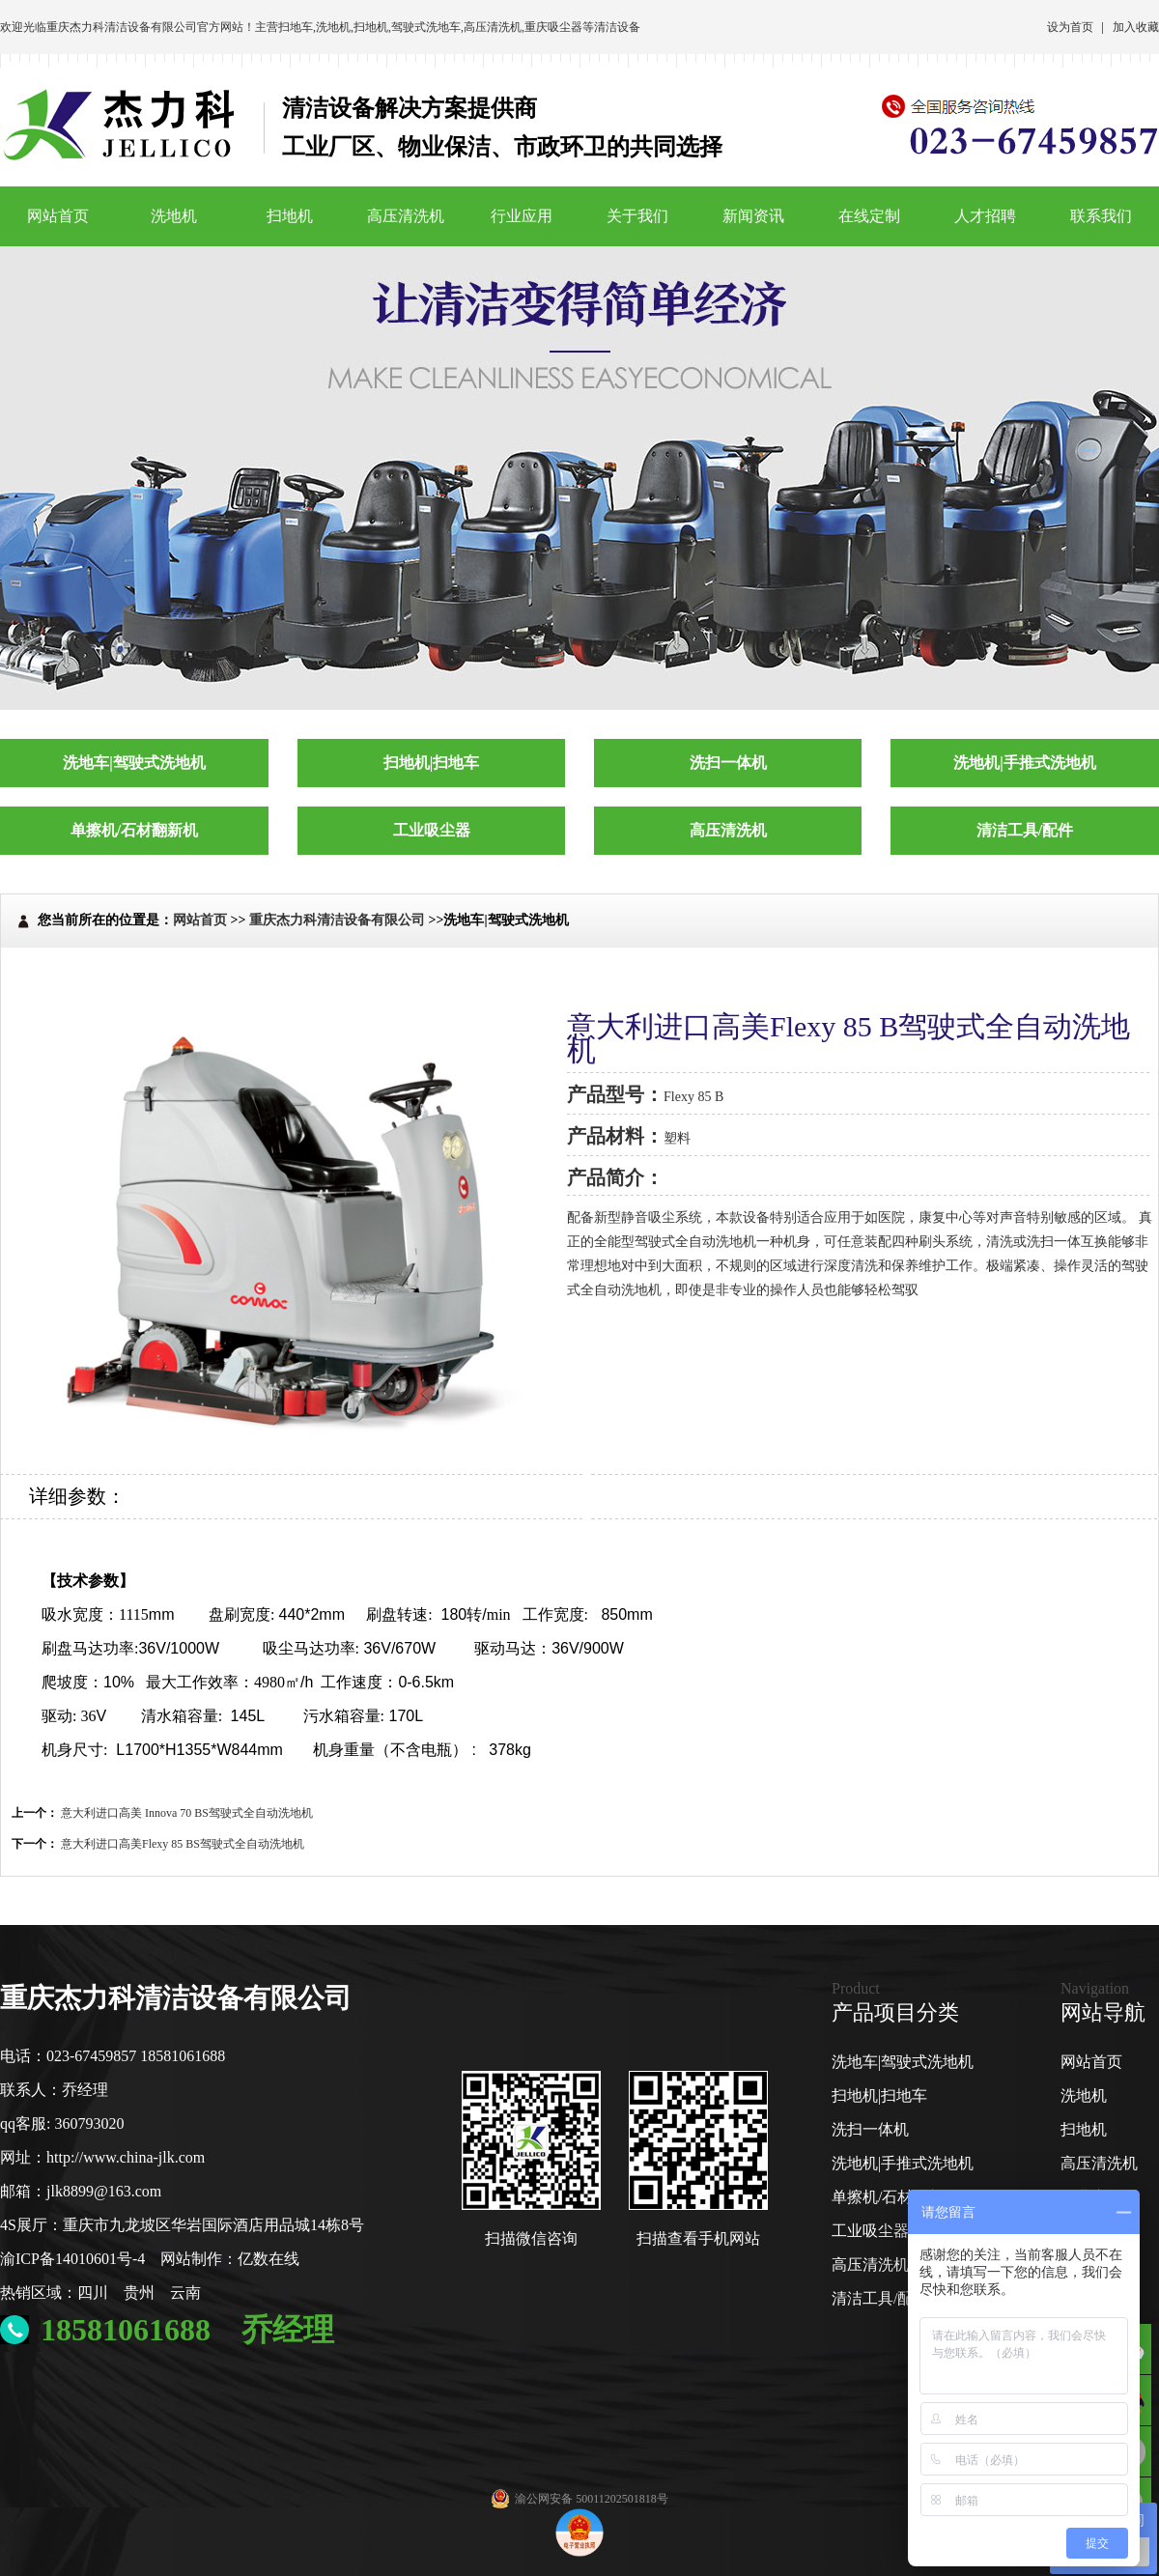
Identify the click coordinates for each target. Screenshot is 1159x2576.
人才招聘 (985, 216)
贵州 (139, 2292)
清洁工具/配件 (880, 2298)
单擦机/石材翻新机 (895, 2197)
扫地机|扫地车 (879, 2095)
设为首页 (1070, 27)
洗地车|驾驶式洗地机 (903, 2061)
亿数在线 (268, 2258)
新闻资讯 (753, 216)
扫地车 (295, 27)
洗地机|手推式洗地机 (903, 2163)
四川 (92, 2292)
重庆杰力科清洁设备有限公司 (121, 27)
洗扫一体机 (870, 2129)
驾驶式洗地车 (426, 27)
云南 (185, 2292)
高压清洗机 (493, 27)
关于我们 (637, 216)
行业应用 (521, 216)
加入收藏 (1136, 27)
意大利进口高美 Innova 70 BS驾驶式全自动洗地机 (187, 1813)
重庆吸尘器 (553, 27)
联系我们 (1101, 216)
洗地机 (333, 27)
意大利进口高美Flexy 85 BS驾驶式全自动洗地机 (182, 1844)
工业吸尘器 (870, 2230)
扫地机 (370, 27)
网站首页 (58, 216)
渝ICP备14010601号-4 (72, 2258)
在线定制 (869, 216)
